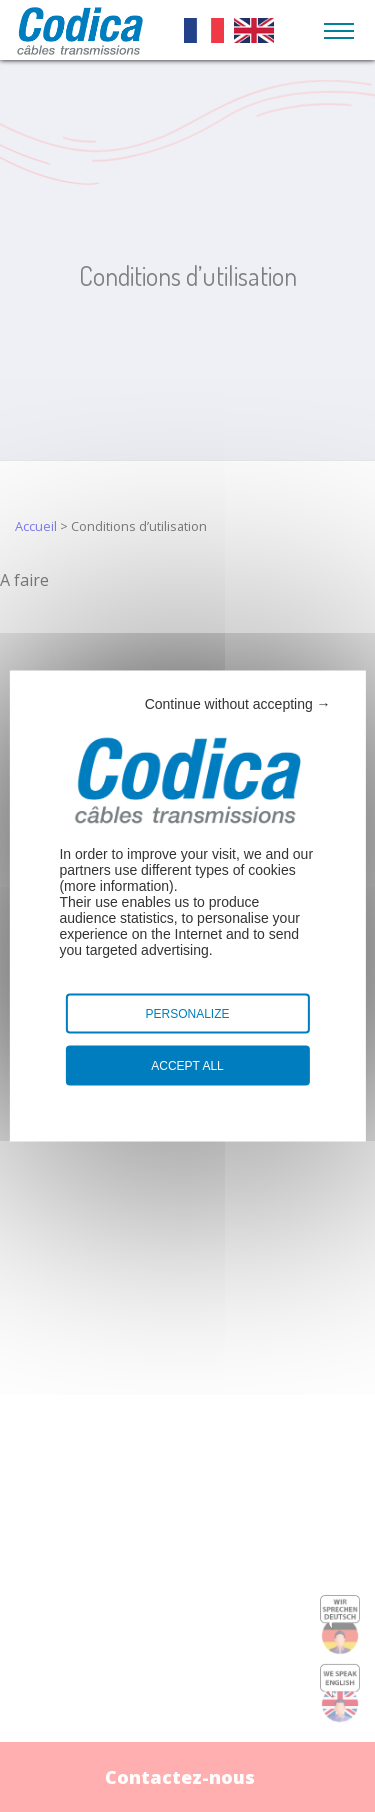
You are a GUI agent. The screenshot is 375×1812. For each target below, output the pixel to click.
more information (116, 886)
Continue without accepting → (238, 704)
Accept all (187, 1066)
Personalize (187, 1014)
